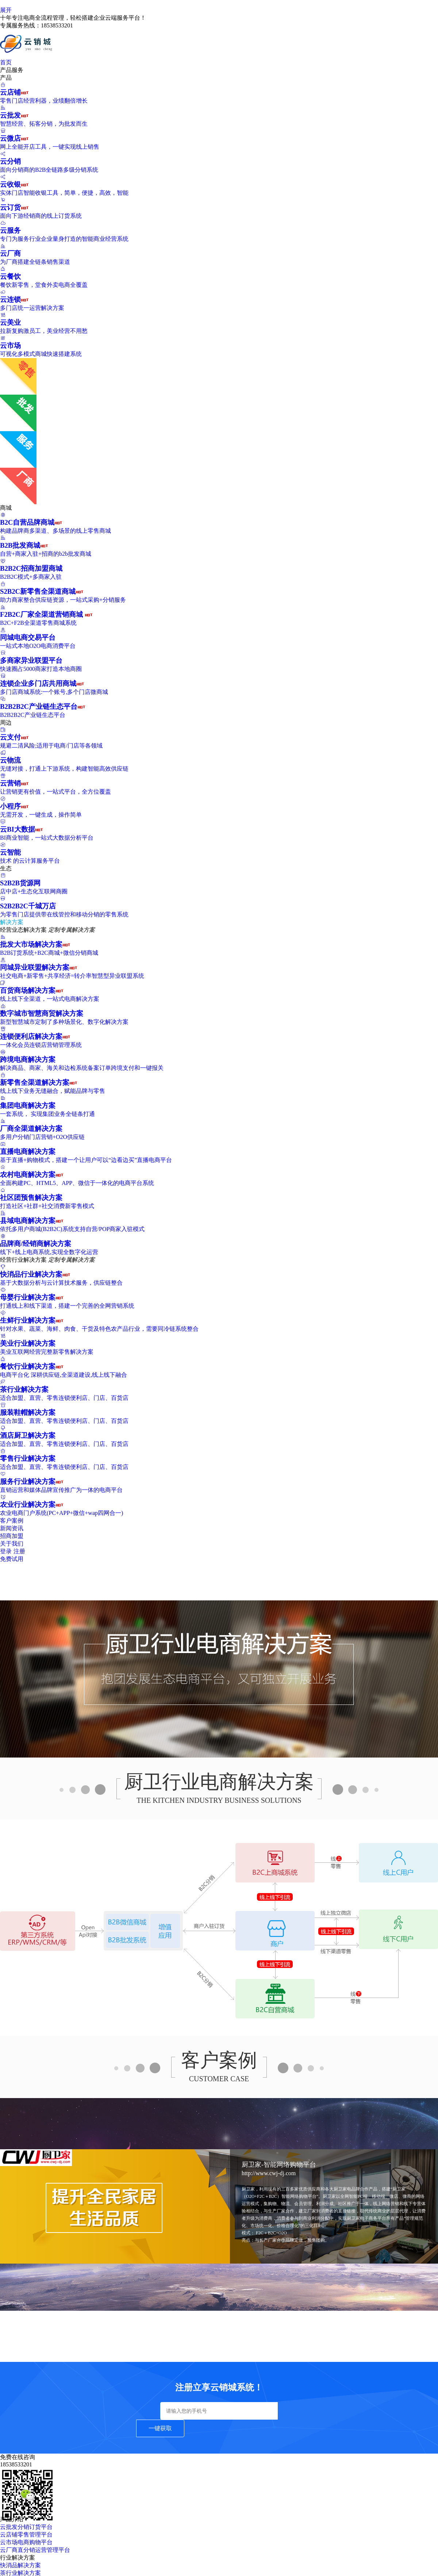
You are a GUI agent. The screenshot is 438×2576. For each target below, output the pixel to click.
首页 (6, 62)
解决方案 (14, 922)
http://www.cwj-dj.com (269, 2173)
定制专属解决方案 (71, 930)
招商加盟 (11, 1536)
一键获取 (160, 2428)
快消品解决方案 (20, 2565)
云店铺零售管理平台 (26, 2534)
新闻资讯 (11, 1528)
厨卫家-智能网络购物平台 (279, 2164)
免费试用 (11, 1559)
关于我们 (11, 1543)
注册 (19, 1551)
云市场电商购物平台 (26, 2542)
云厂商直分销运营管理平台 (35, 2550)
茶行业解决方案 (20, 2573)
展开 (6, 10)
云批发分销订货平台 (26, 2527)
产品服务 (15, 70)
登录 (6, 1551)
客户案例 (11, 1520)
